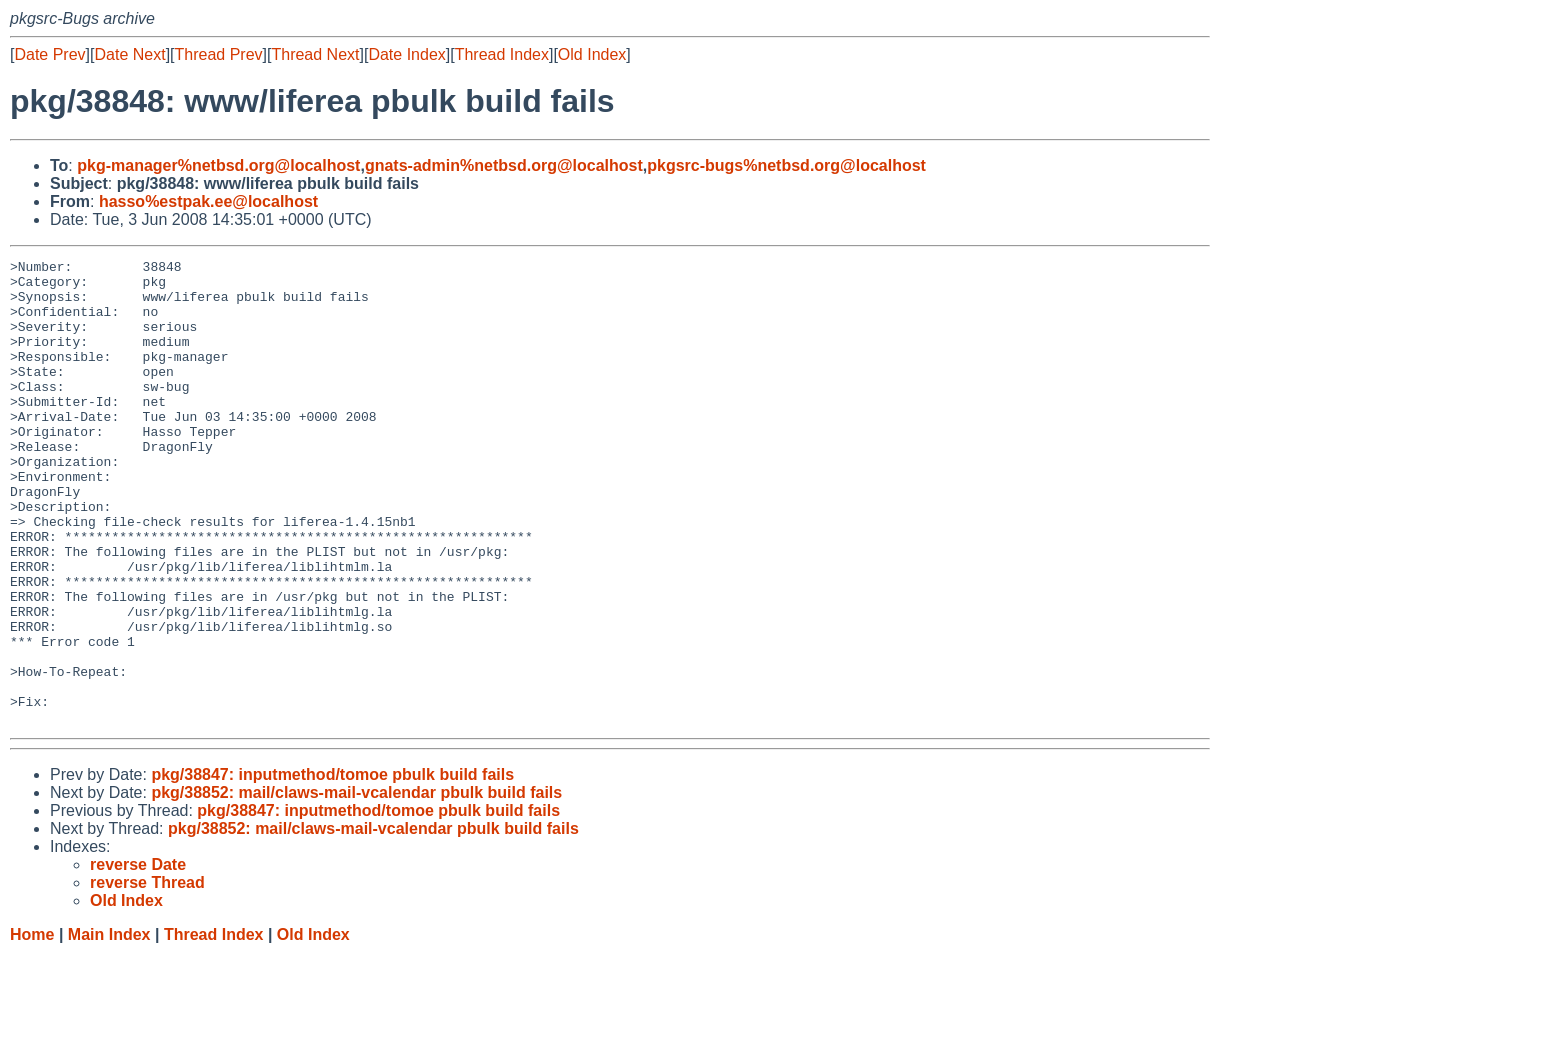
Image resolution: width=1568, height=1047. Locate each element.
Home (32, 1027)
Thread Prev (219, 54)
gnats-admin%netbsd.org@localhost (504, 165)
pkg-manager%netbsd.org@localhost (218, 165)
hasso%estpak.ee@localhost (208, 201)
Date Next (129, 54)
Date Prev (49, 54)
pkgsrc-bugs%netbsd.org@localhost (786, 165)
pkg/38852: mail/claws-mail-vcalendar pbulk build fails (356, 885)
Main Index (109, 1027)
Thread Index (502, 54)
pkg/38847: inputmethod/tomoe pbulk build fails (332, 867)
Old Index (592, 54)
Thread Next (315, 54)
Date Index (406, 54)
